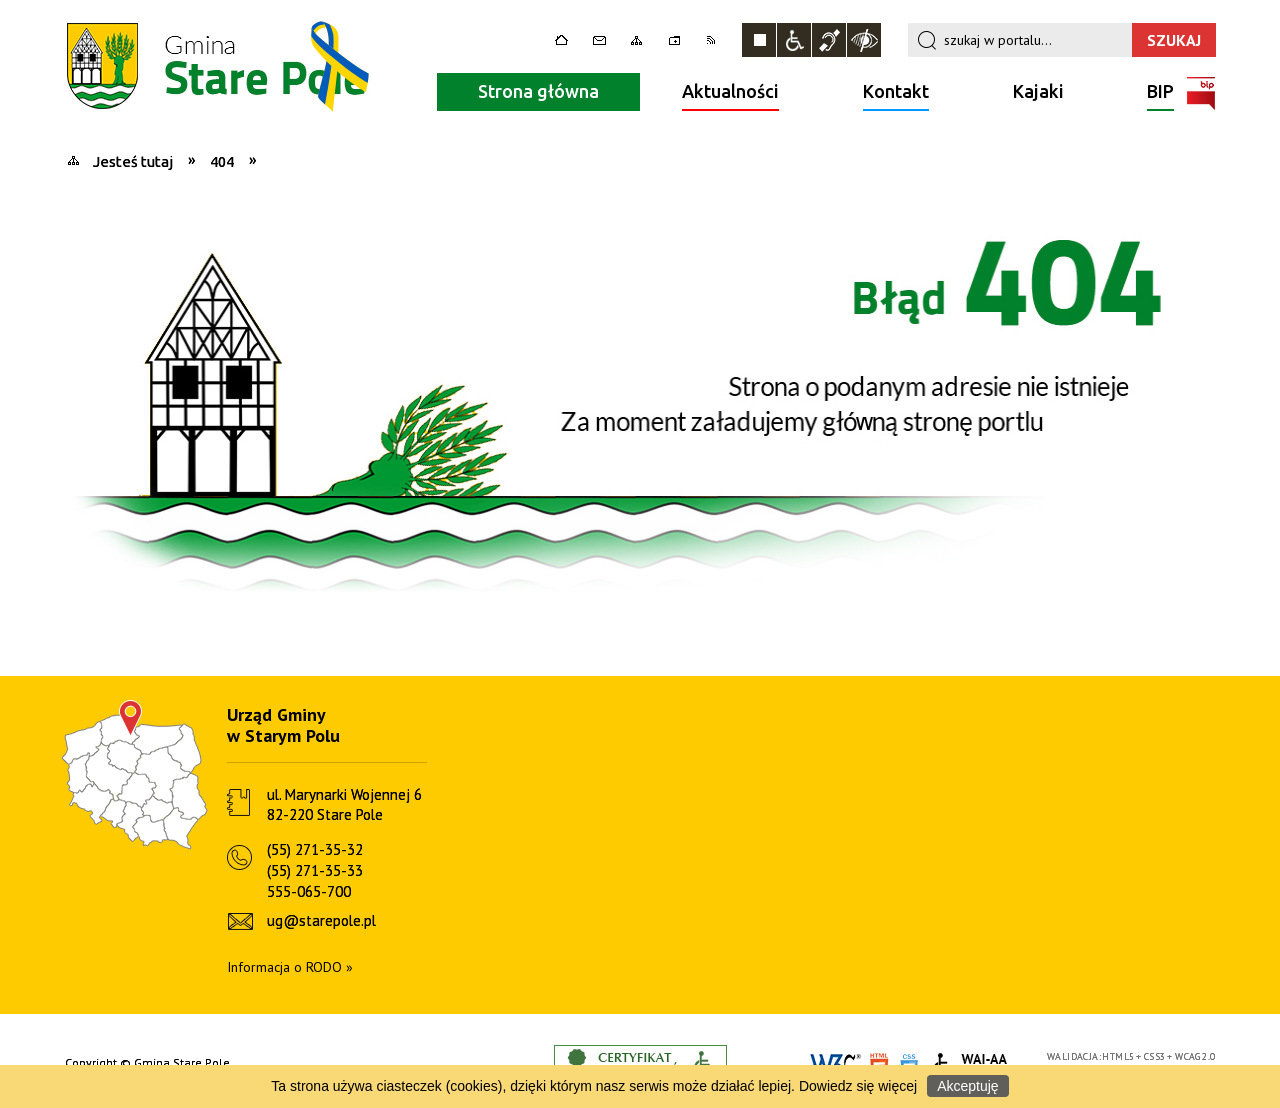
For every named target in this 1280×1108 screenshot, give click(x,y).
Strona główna (538, 91)
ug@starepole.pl (321, 920)
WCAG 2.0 (1195, 1056)
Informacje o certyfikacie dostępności (640, 1063)
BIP (1160, 93)
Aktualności (730, 91)
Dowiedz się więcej (858, 1086)
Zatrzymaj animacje (759, 40)
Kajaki (1038, 91)
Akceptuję (967, 1086)
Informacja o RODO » (290, 967)
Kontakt (896, 91)
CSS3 (1155, 1056)
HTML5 (1118, 1056)
